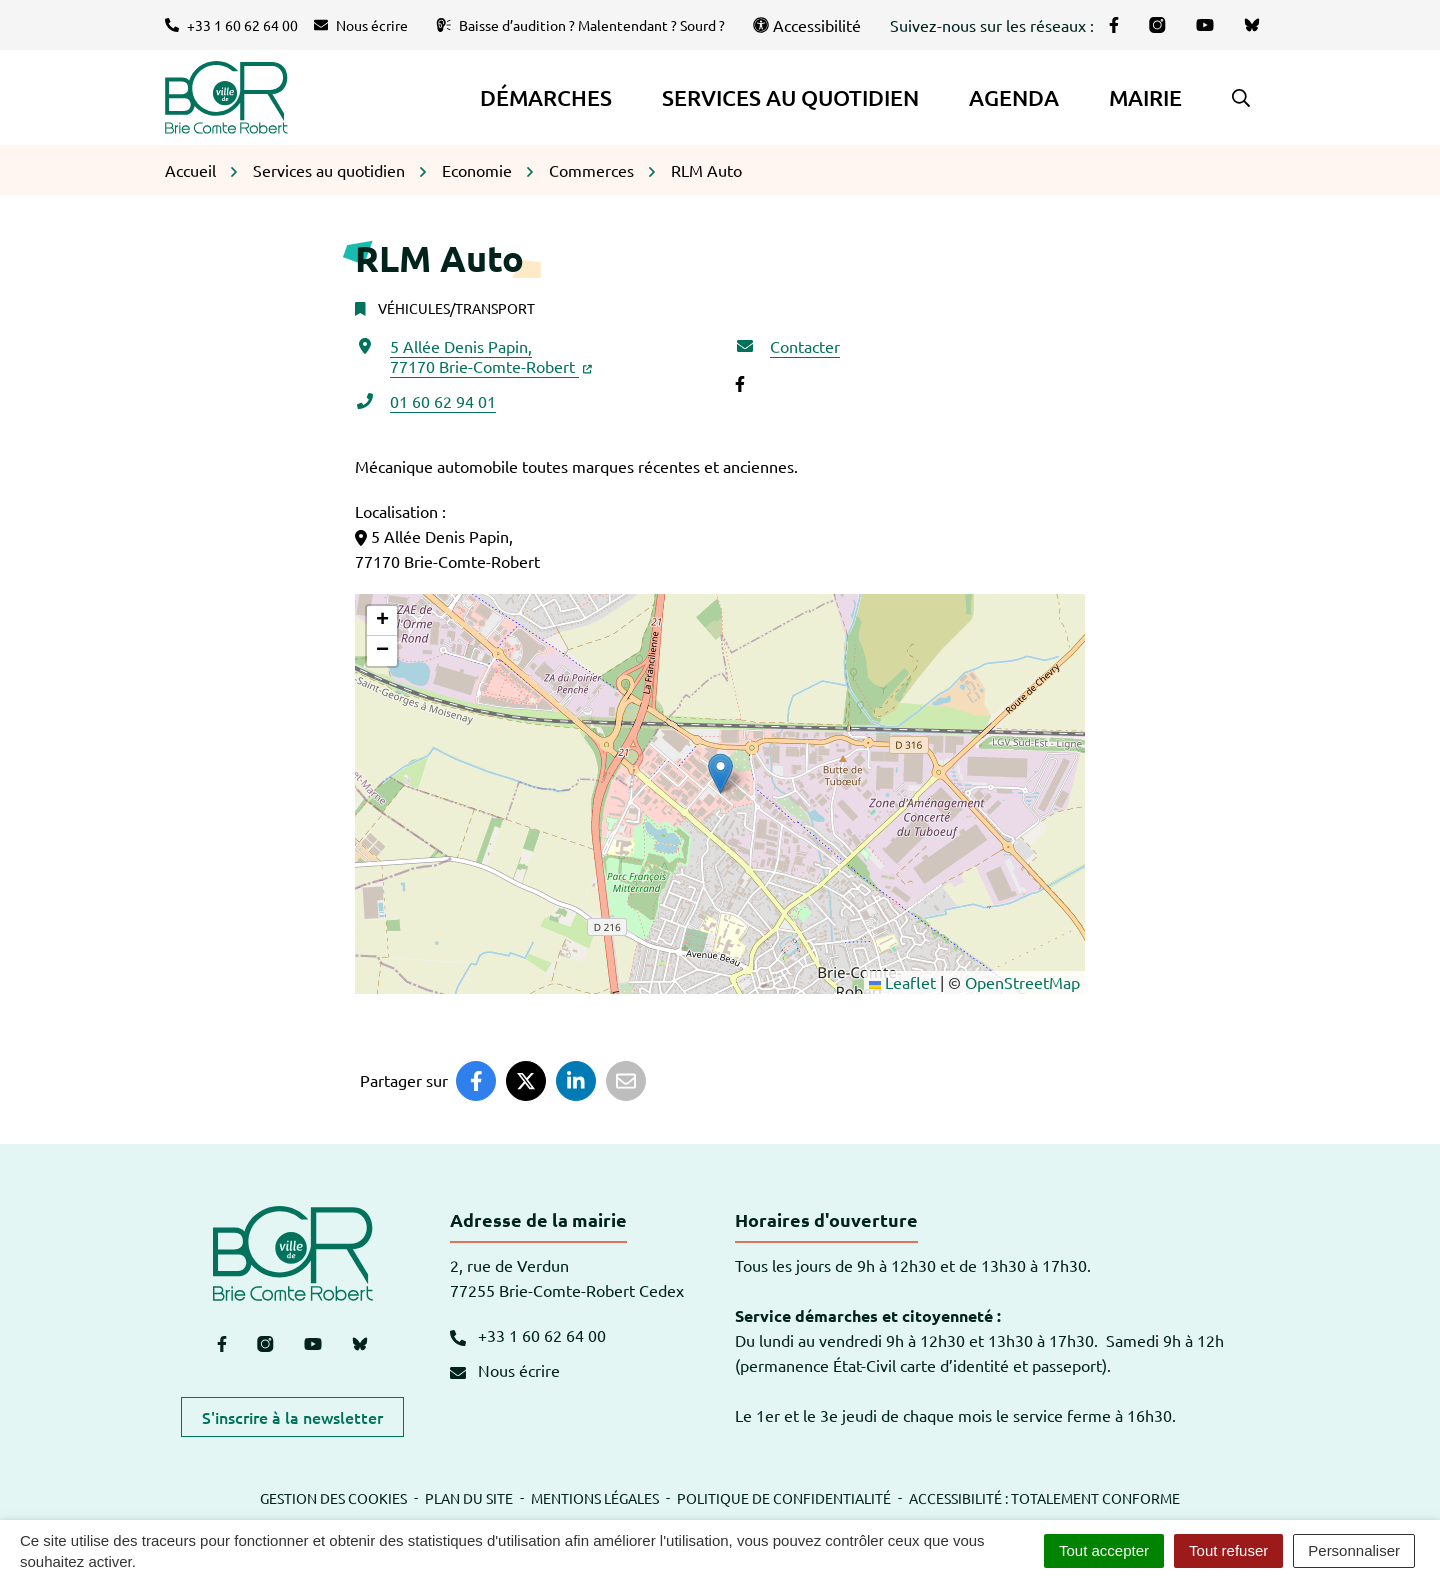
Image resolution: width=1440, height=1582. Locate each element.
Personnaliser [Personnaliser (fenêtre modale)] (1354, 1550)
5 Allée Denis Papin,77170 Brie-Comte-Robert (491, 356)
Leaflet (902, 982)
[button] (1241, 98)
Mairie (1145, 97)
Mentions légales (595, 1498)
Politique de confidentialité (784, 1498)
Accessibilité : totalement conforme (1044, 1498)
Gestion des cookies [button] (333, 1498)
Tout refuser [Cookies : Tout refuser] (1228, 1550)
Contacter (805, 346)
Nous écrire (505, 1370)
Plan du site (469, 1498)
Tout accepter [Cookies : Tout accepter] (1104, 1550)
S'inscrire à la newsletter (292, 1417)
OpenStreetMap (1022, 982)
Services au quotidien (790, 97)
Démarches (546, 97)
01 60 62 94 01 (443, 401)
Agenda (1014, 97)
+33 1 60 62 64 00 (528, 1335)
